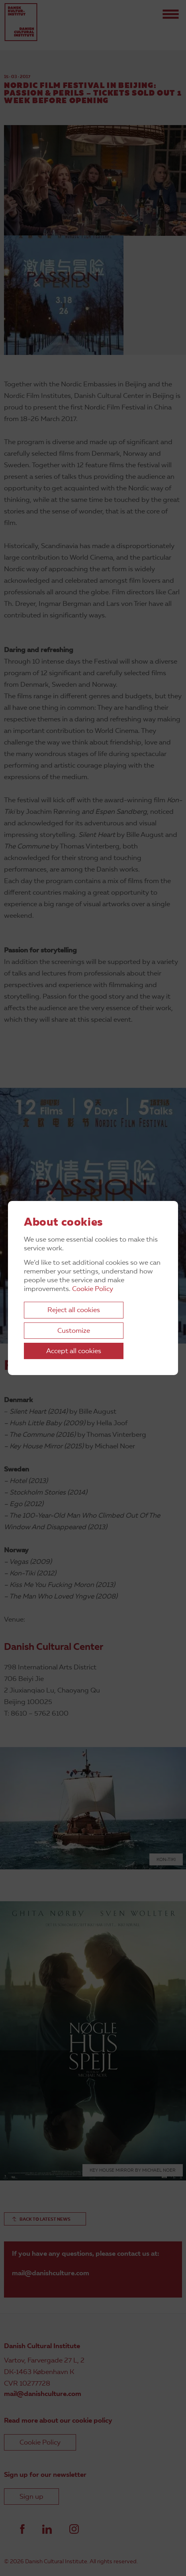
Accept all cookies (73, 1351)
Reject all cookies (73, 1310)
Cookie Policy (92, 1289)
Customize (73, 1331)
